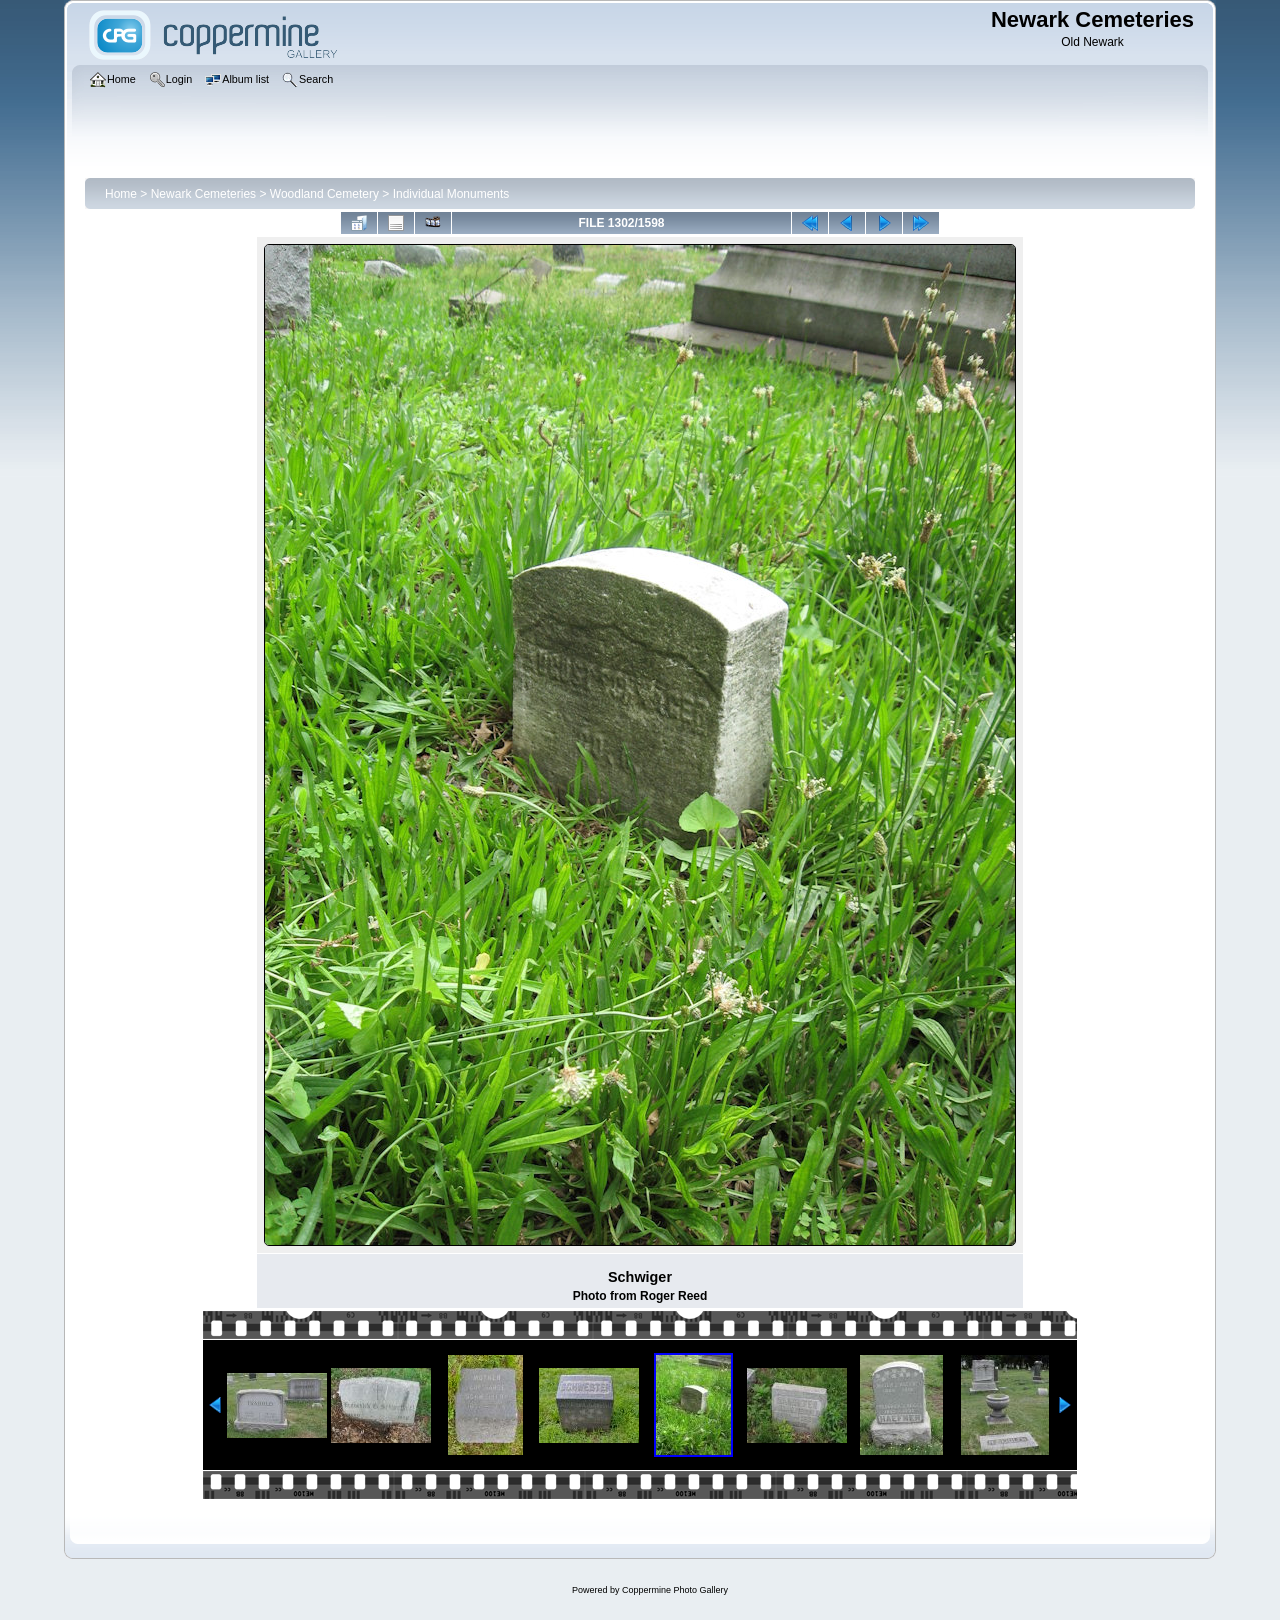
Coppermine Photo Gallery (675, 1590)
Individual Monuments (451, 194)
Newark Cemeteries (203, 194)
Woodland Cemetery (324, 194)
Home (121, 194)
